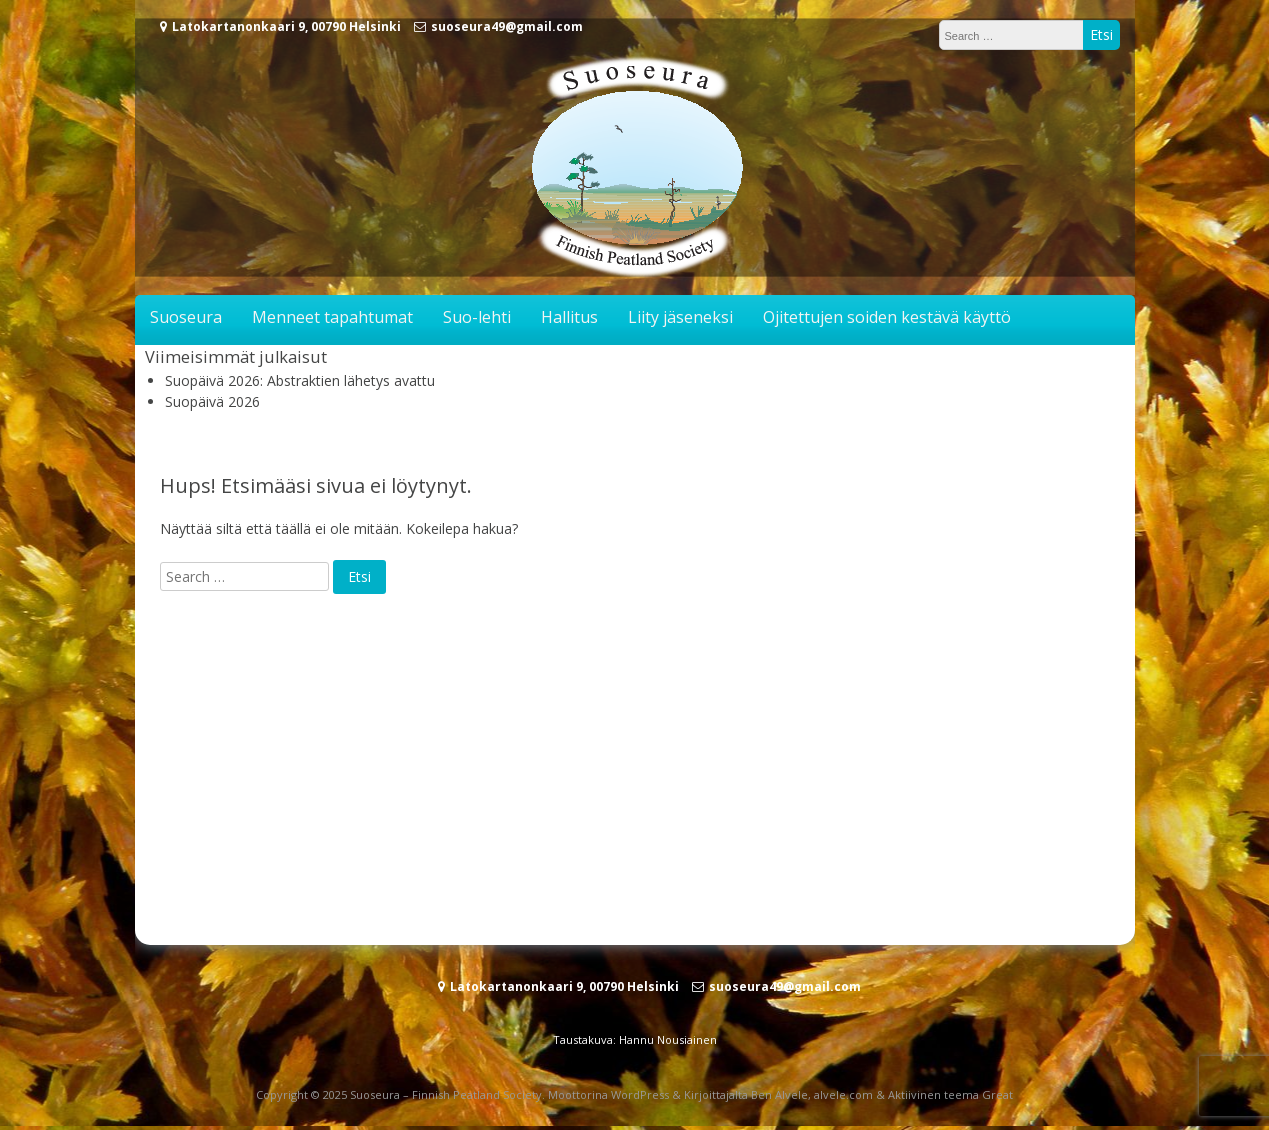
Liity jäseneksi (680, 317)
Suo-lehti (477, 317)
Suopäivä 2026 (212, 401)
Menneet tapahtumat (332, 317)
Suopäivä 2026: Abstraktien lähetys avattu (300, 380)
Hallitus (569, 317)
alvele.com (843, 1094)
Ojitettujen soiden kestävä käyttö (887, 317)
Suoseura (186, 317)
